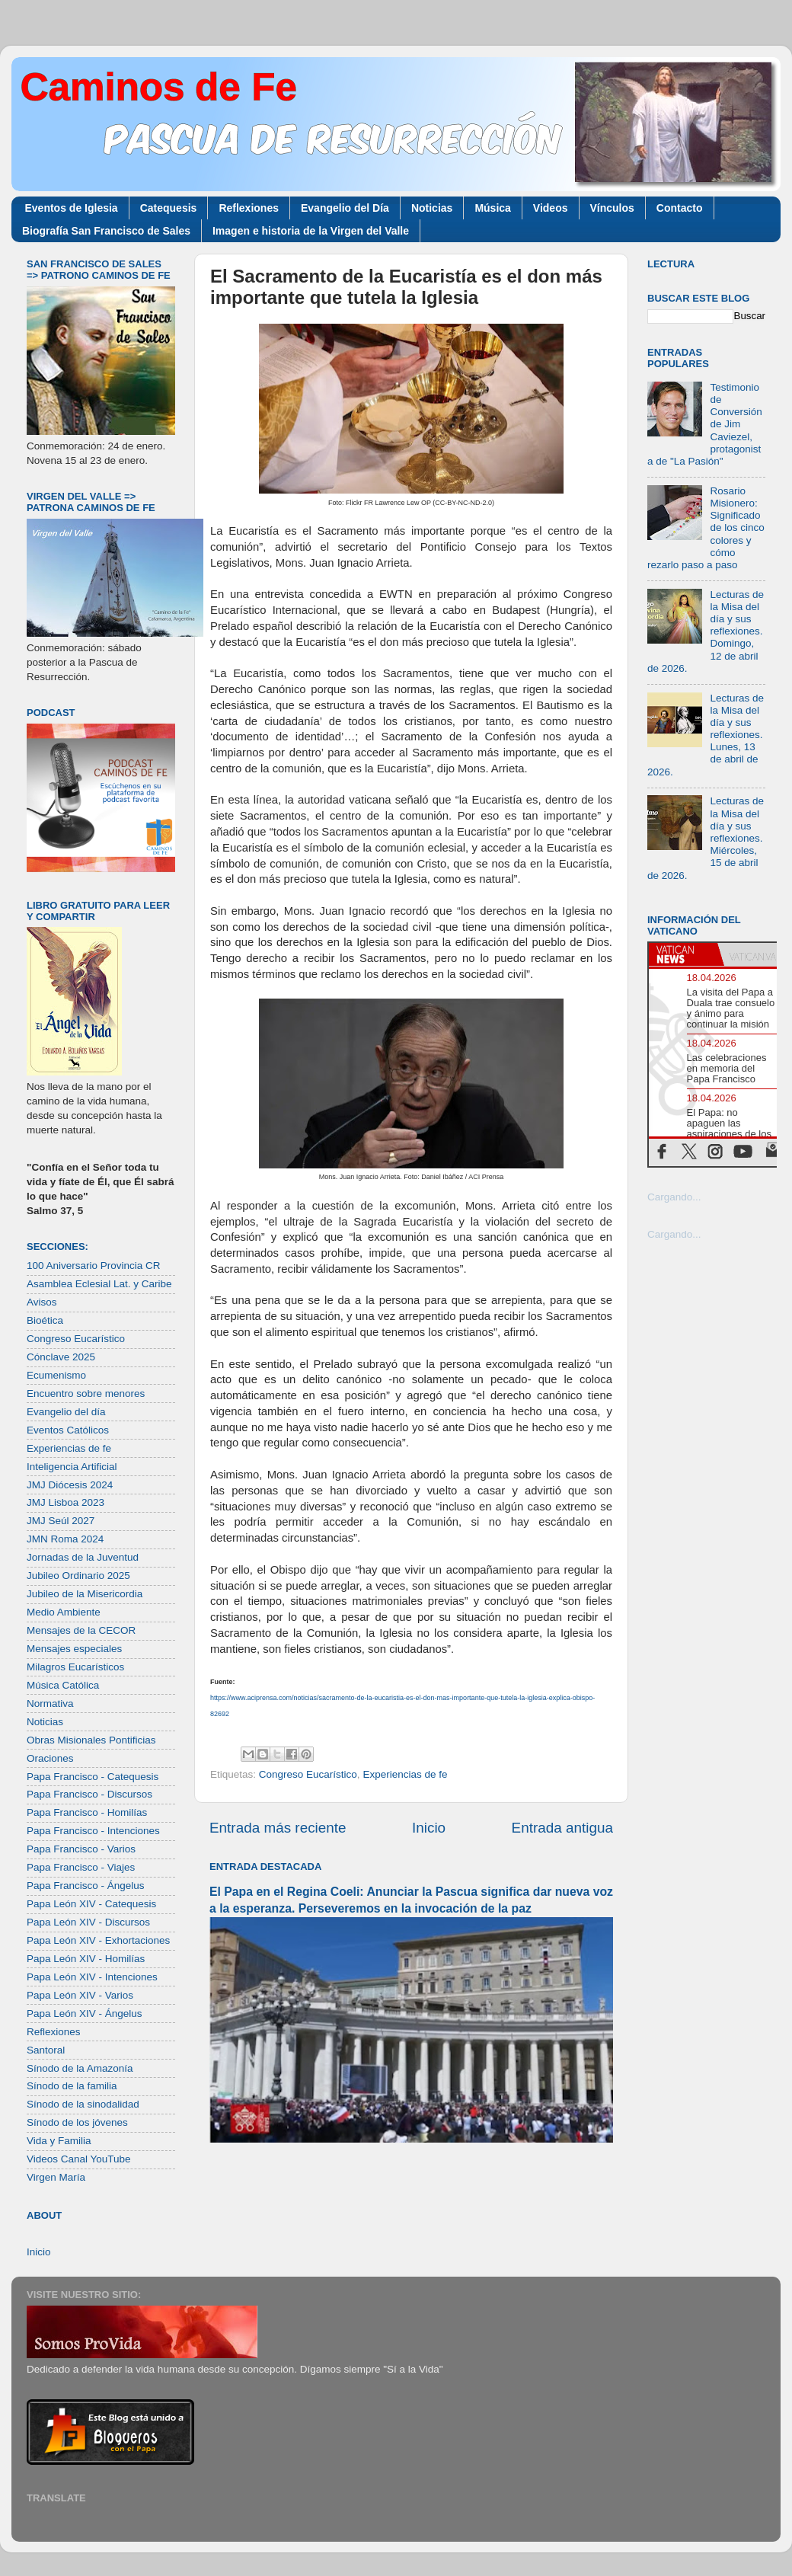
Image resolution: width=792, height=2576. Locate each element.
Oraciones (50, 1758)
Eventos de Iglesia (71, 208)
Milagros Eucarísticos (75, 1667)
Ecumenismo (56, 1375)
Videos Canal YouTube (79, 2159)
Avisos (42, 1302)
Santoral (46, 2050)
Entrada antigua (562, 1828)
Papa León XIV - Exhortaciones (98, 1940)
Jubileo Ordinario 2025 (78, 1575)
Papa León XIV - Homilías (86, 1958)
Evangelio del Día (345, 208)
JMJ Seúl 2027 (60, 1520)
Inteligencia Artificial (72, 1466)
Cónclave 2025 (61, 1357)
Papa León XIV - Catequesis (91, 1904)
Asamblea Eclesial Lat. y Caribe (99, 1284)
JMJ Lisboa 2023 (65, 1502)
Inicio (429, 1828)
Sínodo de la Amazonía (80, 2068)
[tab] (683, 954)
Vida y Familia (59, 2140)
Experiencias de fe (404, 1774)
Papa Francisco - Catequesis (92, 1776)
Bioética (45, 1320)
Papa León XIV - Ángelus (84, 2013)
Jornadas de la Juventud (83, 1557)
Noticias (431, 208)
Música (492, 208)
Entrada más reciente (277, 1828)
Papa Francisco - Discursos (89, 1794)
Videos (550, 208)
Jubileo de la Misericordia (84, 1594)
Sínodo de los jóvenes (77, 2122)
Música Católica (63, 1685)
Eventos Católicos (68, 1430)
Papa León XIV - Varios (80, 1995)
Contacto (679, 208)
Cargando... (674, 1197)
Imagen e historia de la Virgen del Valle (310, 231)
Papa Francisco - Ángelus (86, 1885)
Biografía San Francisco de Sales (106, 231)
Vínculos (612, 208)
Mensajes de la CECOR (81, 1630)
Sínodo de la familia (72, 2086)
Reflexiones (249, 208)
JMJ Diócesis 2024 (70, 1485)
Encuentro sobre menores (86, 1393)
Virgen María (56, 2177)
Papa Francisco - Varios (81, 1849)
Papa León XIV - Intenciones (92, 1977)
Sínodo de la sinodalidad (83, 2104)
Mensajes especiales (74, 1648)
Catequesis (168, 208)
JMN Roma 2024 (65, 1539)
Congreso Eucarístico (308, 1774)
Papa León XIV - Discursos (88, 1922)
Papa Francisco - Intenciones (93, 1830)
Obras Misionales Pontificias (91, 1740)
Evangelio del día (66, 1411)
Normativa (50, 1703)
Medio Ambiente (64, 1612)
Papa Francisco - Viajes (81, 1867)
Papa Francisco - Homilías (87, 1812)
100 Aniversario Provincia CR (94, 1265)
